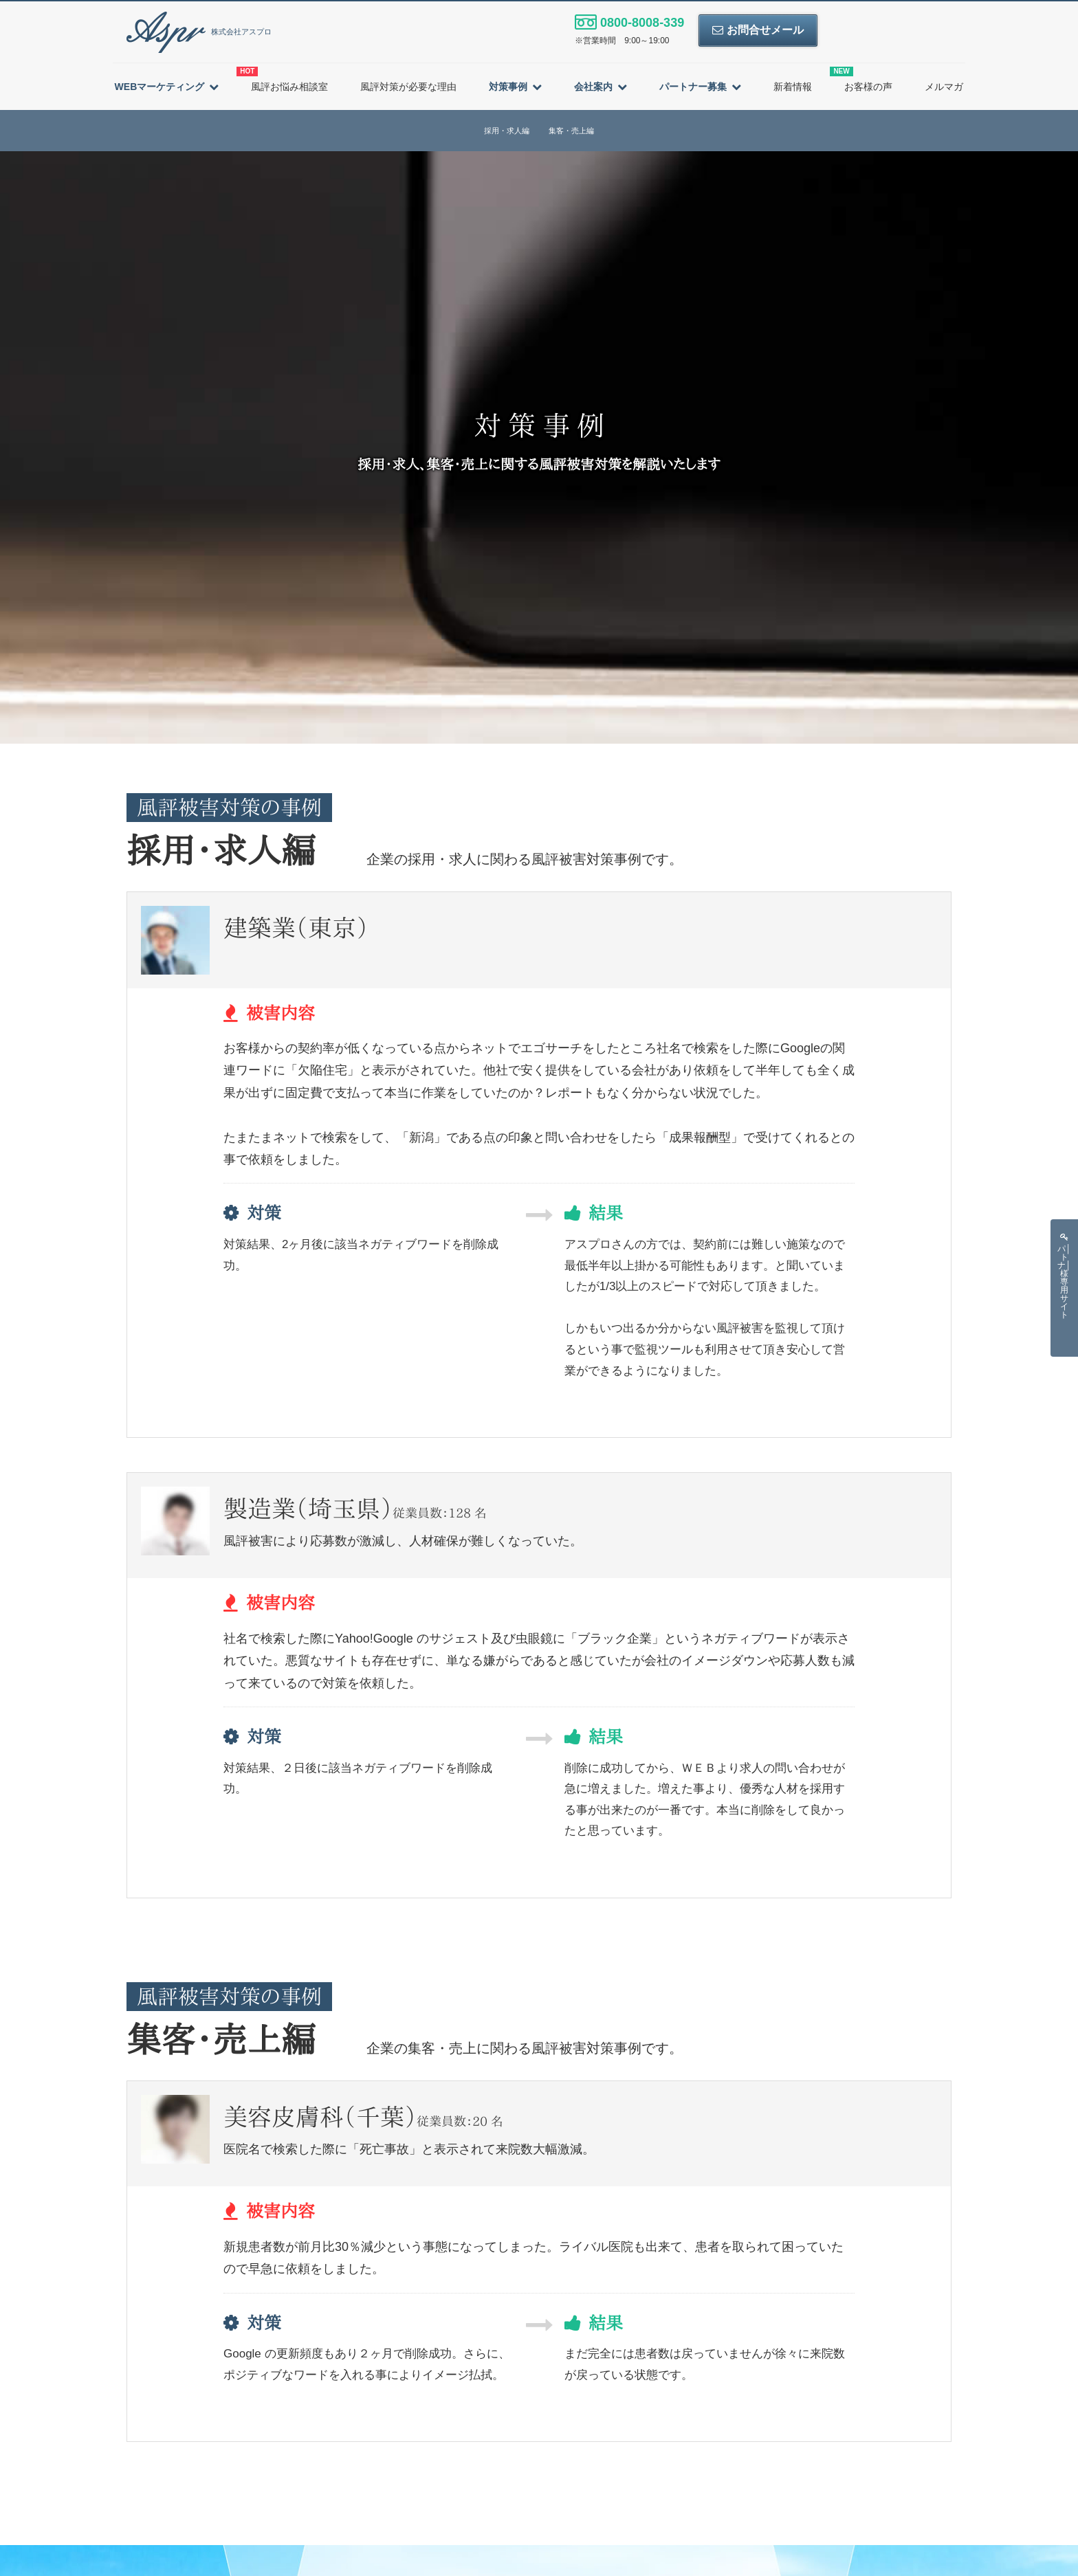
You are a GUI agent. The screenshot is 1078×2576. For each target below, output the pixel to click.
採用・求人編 (506, 130)
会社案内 (593, 86)
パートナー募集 (693, 86)
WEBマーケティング (160, 86)
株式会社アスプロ (199, 31)
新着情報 (792, 86)
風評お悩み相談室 (282, 79)
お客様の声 (861, 79)
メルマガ (944, 86)
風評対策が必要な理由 (408, 86)
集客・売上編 (571, 130)
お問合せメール (757, 30)
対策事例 (508, 86)
